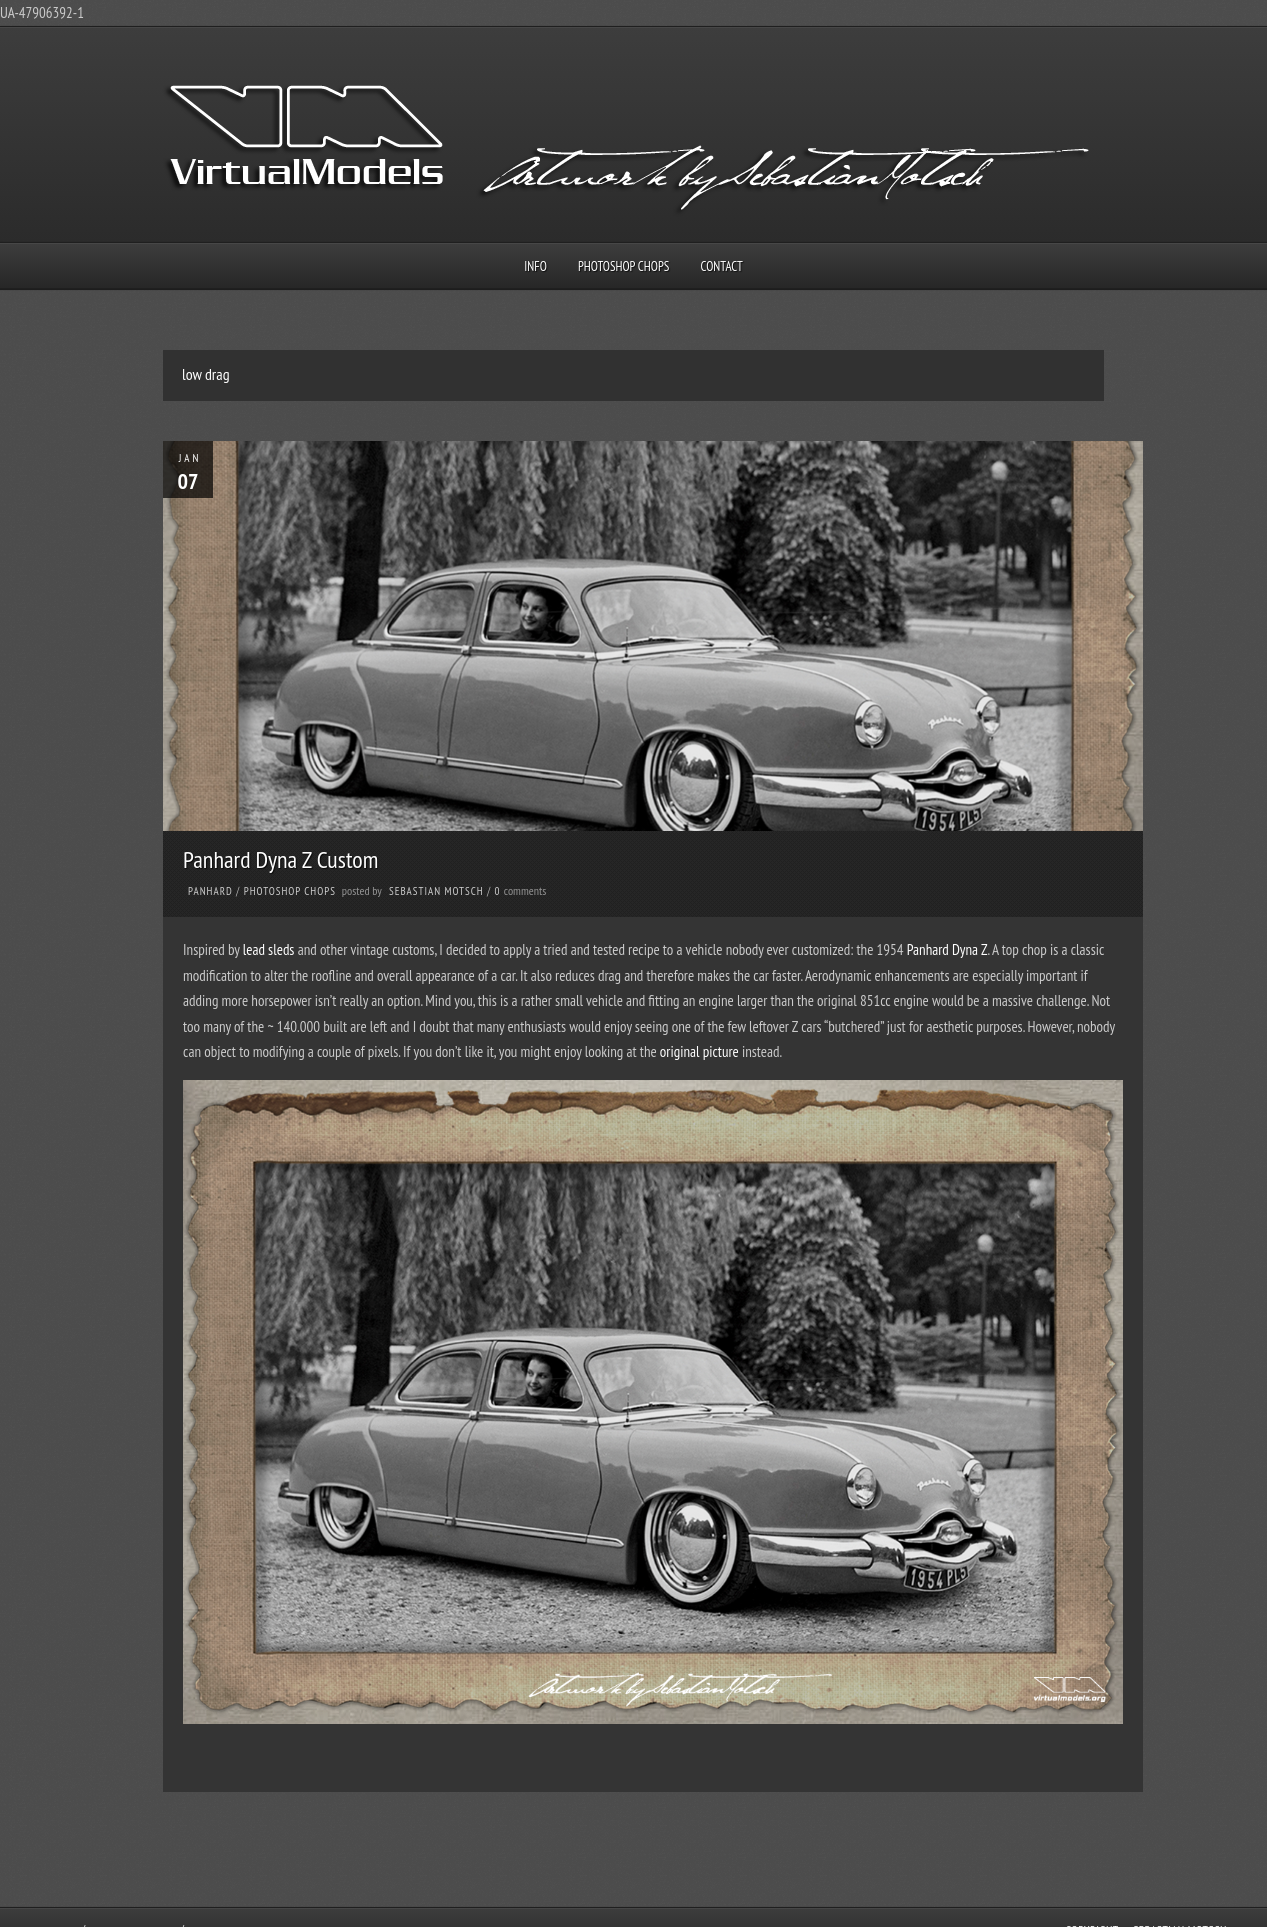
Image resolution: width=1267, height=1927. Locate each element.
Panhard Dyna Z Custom (280, 859)
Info (535, 266)
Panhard (210, 891)
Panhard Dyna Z (947, 949)
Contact (722, 266)
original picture (699, 1051)
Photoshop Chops (623, 266)
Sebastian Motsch (436, 891)
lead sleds (269, 949)
